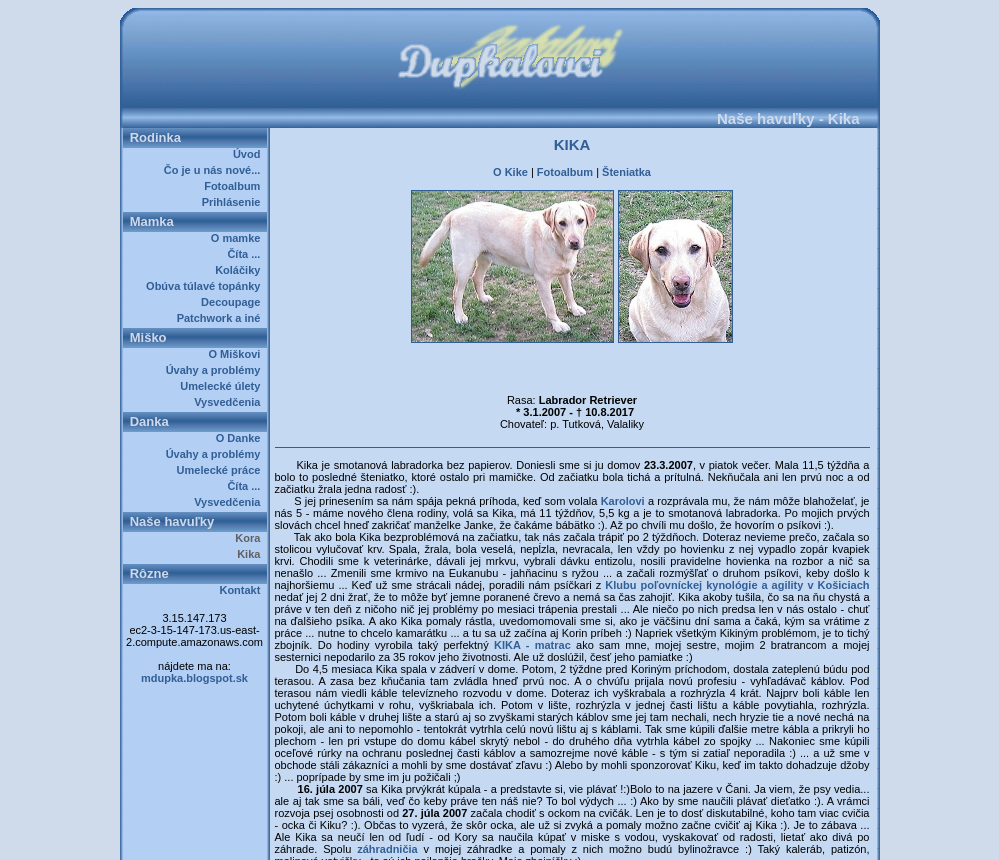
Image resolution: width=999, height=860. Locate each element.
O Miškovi (237, 354)
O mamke (239, 238)
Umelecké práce (222, 470)
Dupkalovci (533, 838)
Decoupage (233, 302)
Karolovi (624, 458)
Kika (251, 554)
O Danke (241, 438)
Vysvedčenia (230, 402)
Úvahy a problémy (216, 370)
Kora (250, 538)
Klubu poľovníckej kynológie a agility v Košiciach (737, 542)
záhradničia (387, 806)
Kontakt (242, 590)
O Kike (510, 166)
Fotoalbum (235, 186)
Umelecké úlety (223, 386)
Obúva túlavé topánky (206, 286)
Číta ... (246, 254)
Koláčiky (240, 270)
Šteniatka (626, 166)
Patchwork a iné (222, 318)
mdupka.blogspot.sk (194, 678)
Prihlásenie (234, 202)
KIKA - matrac (532, 602)
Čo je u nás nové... (215, 170)
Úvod (250, 154)
